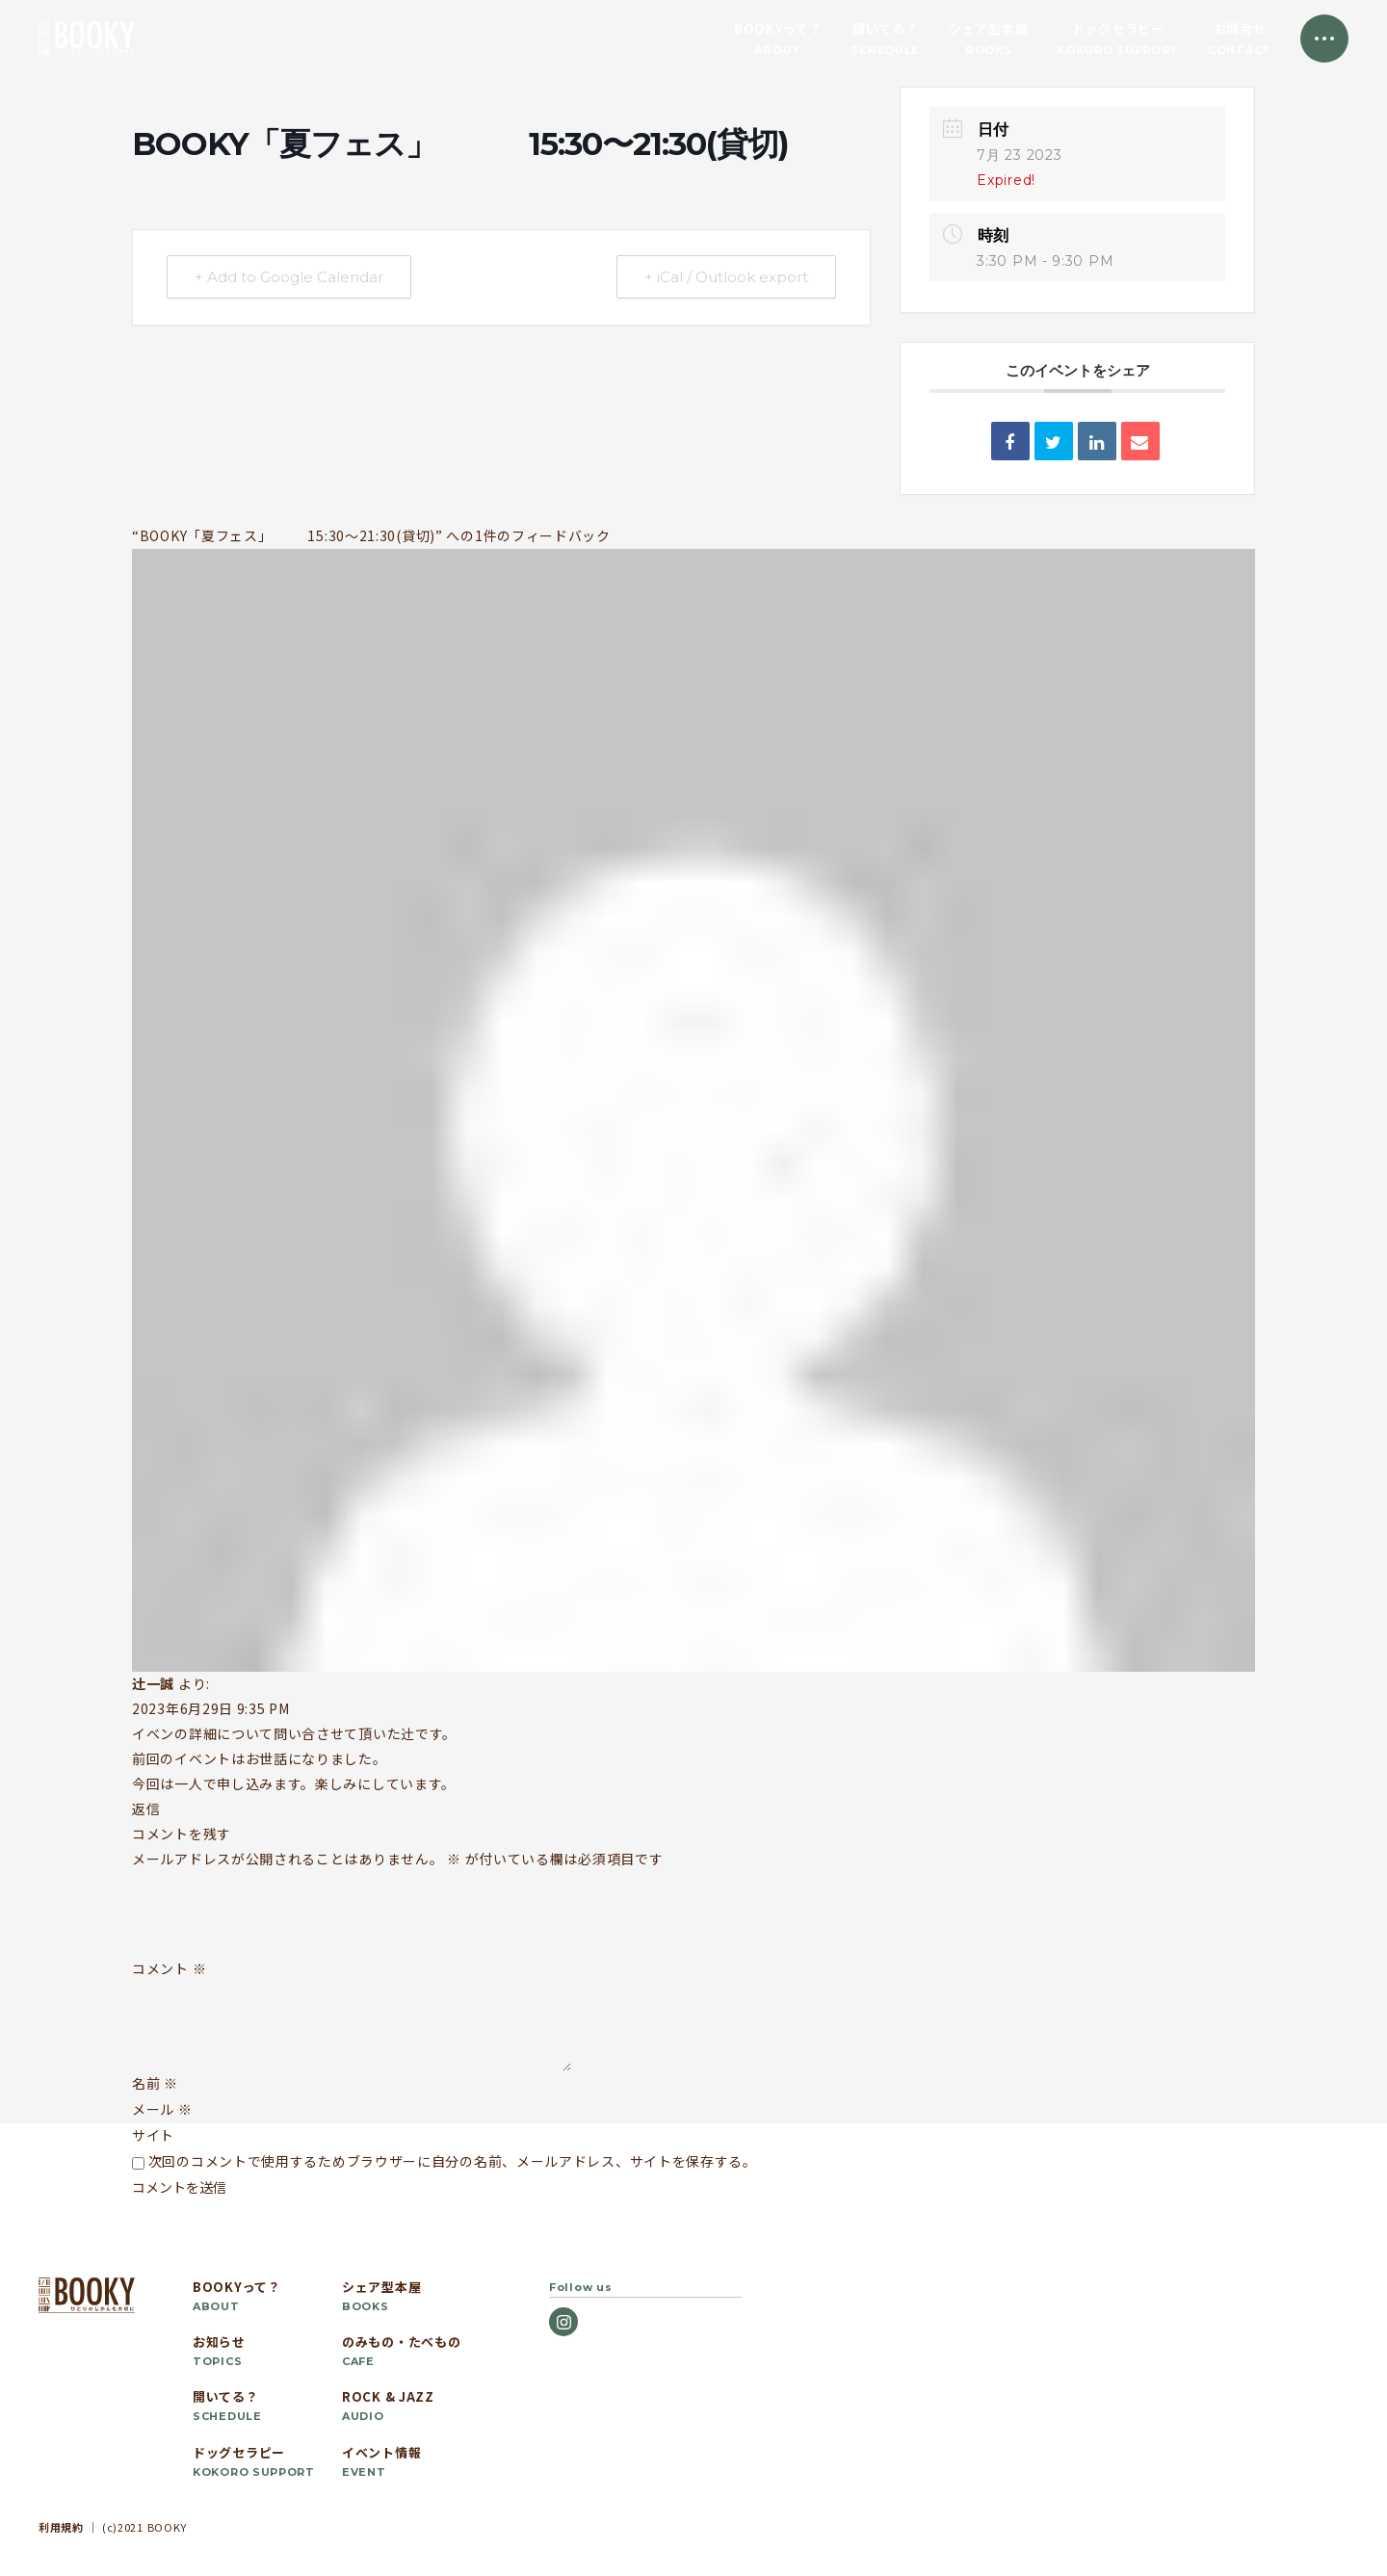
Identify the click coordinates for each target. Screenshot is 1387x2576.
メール (162, 2109)
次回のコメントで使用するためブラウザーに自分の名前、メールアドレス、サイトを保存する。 (452, 2161)
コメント (169, 1969)
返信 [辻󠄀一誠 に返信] (146, 1808)
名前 (155, 2083)
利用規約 (61, 2527)
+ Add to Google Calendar (289, 277)
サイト (153, 2135)
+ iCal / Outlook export (726, 277)
